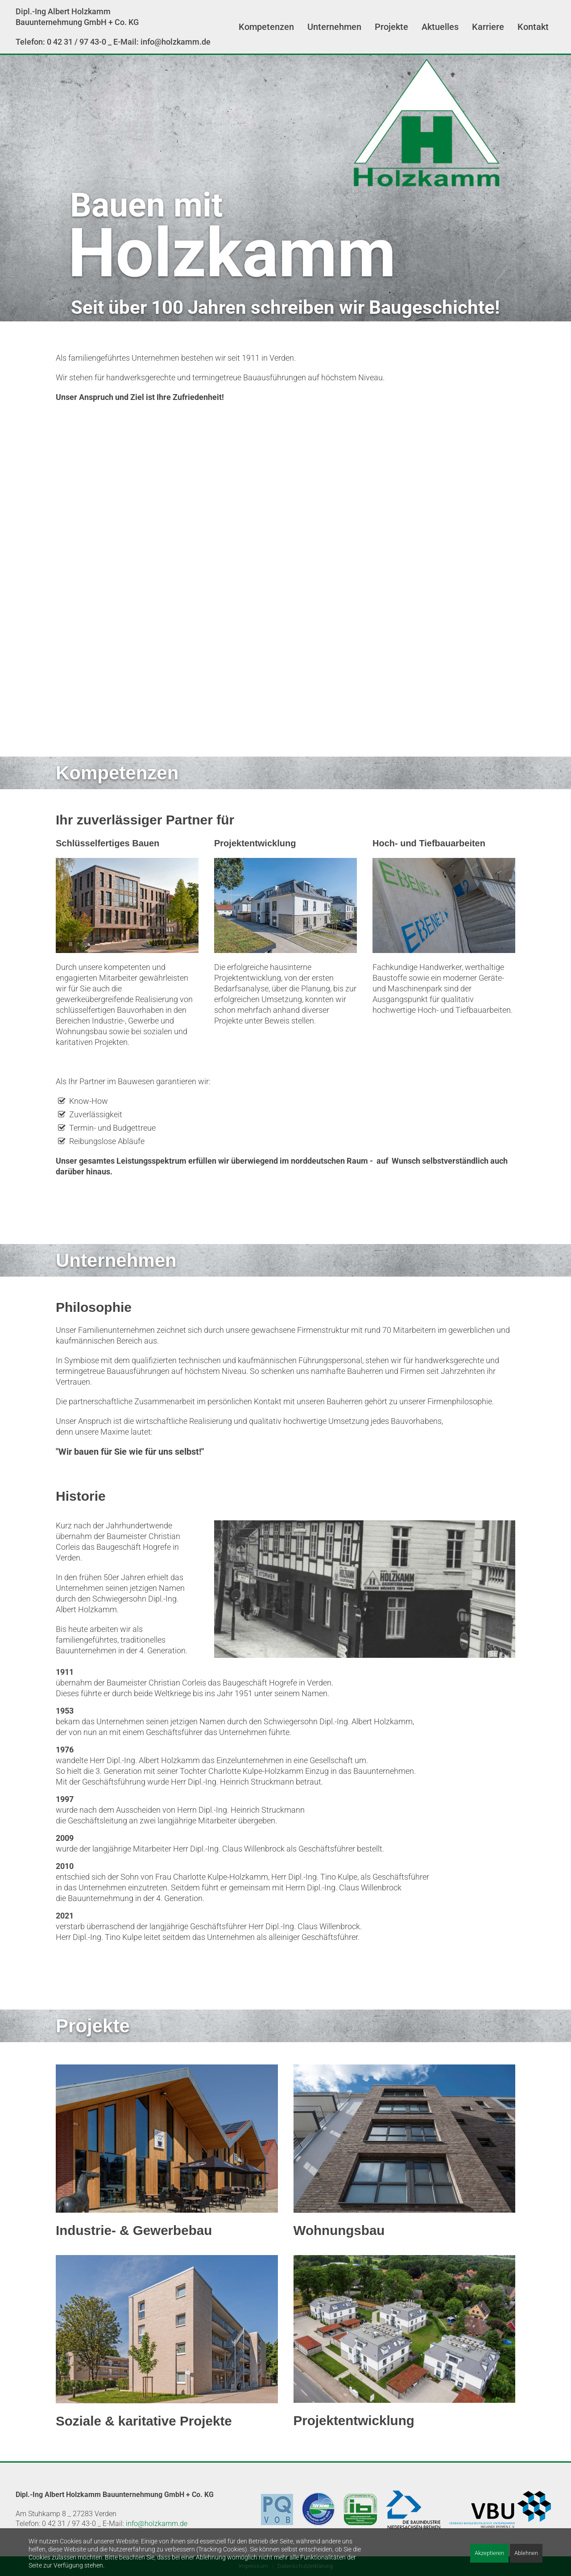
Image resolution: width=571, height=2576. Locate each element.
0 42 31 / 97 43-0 (76, 41)
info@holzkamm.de (156, 2524)
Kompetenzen (266, 26)
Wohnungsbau (339, 2230)
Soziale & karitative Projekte (144, 2421)
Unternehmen (334, 26)
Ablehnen (526, 2553)
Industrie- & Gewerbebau (134, 2230)
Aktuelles (440, 26)
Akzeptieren (489, 2553)
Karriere (488, 26)
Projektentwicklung (354, 2420)
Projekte (391, 26)
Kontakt (533, 26)
